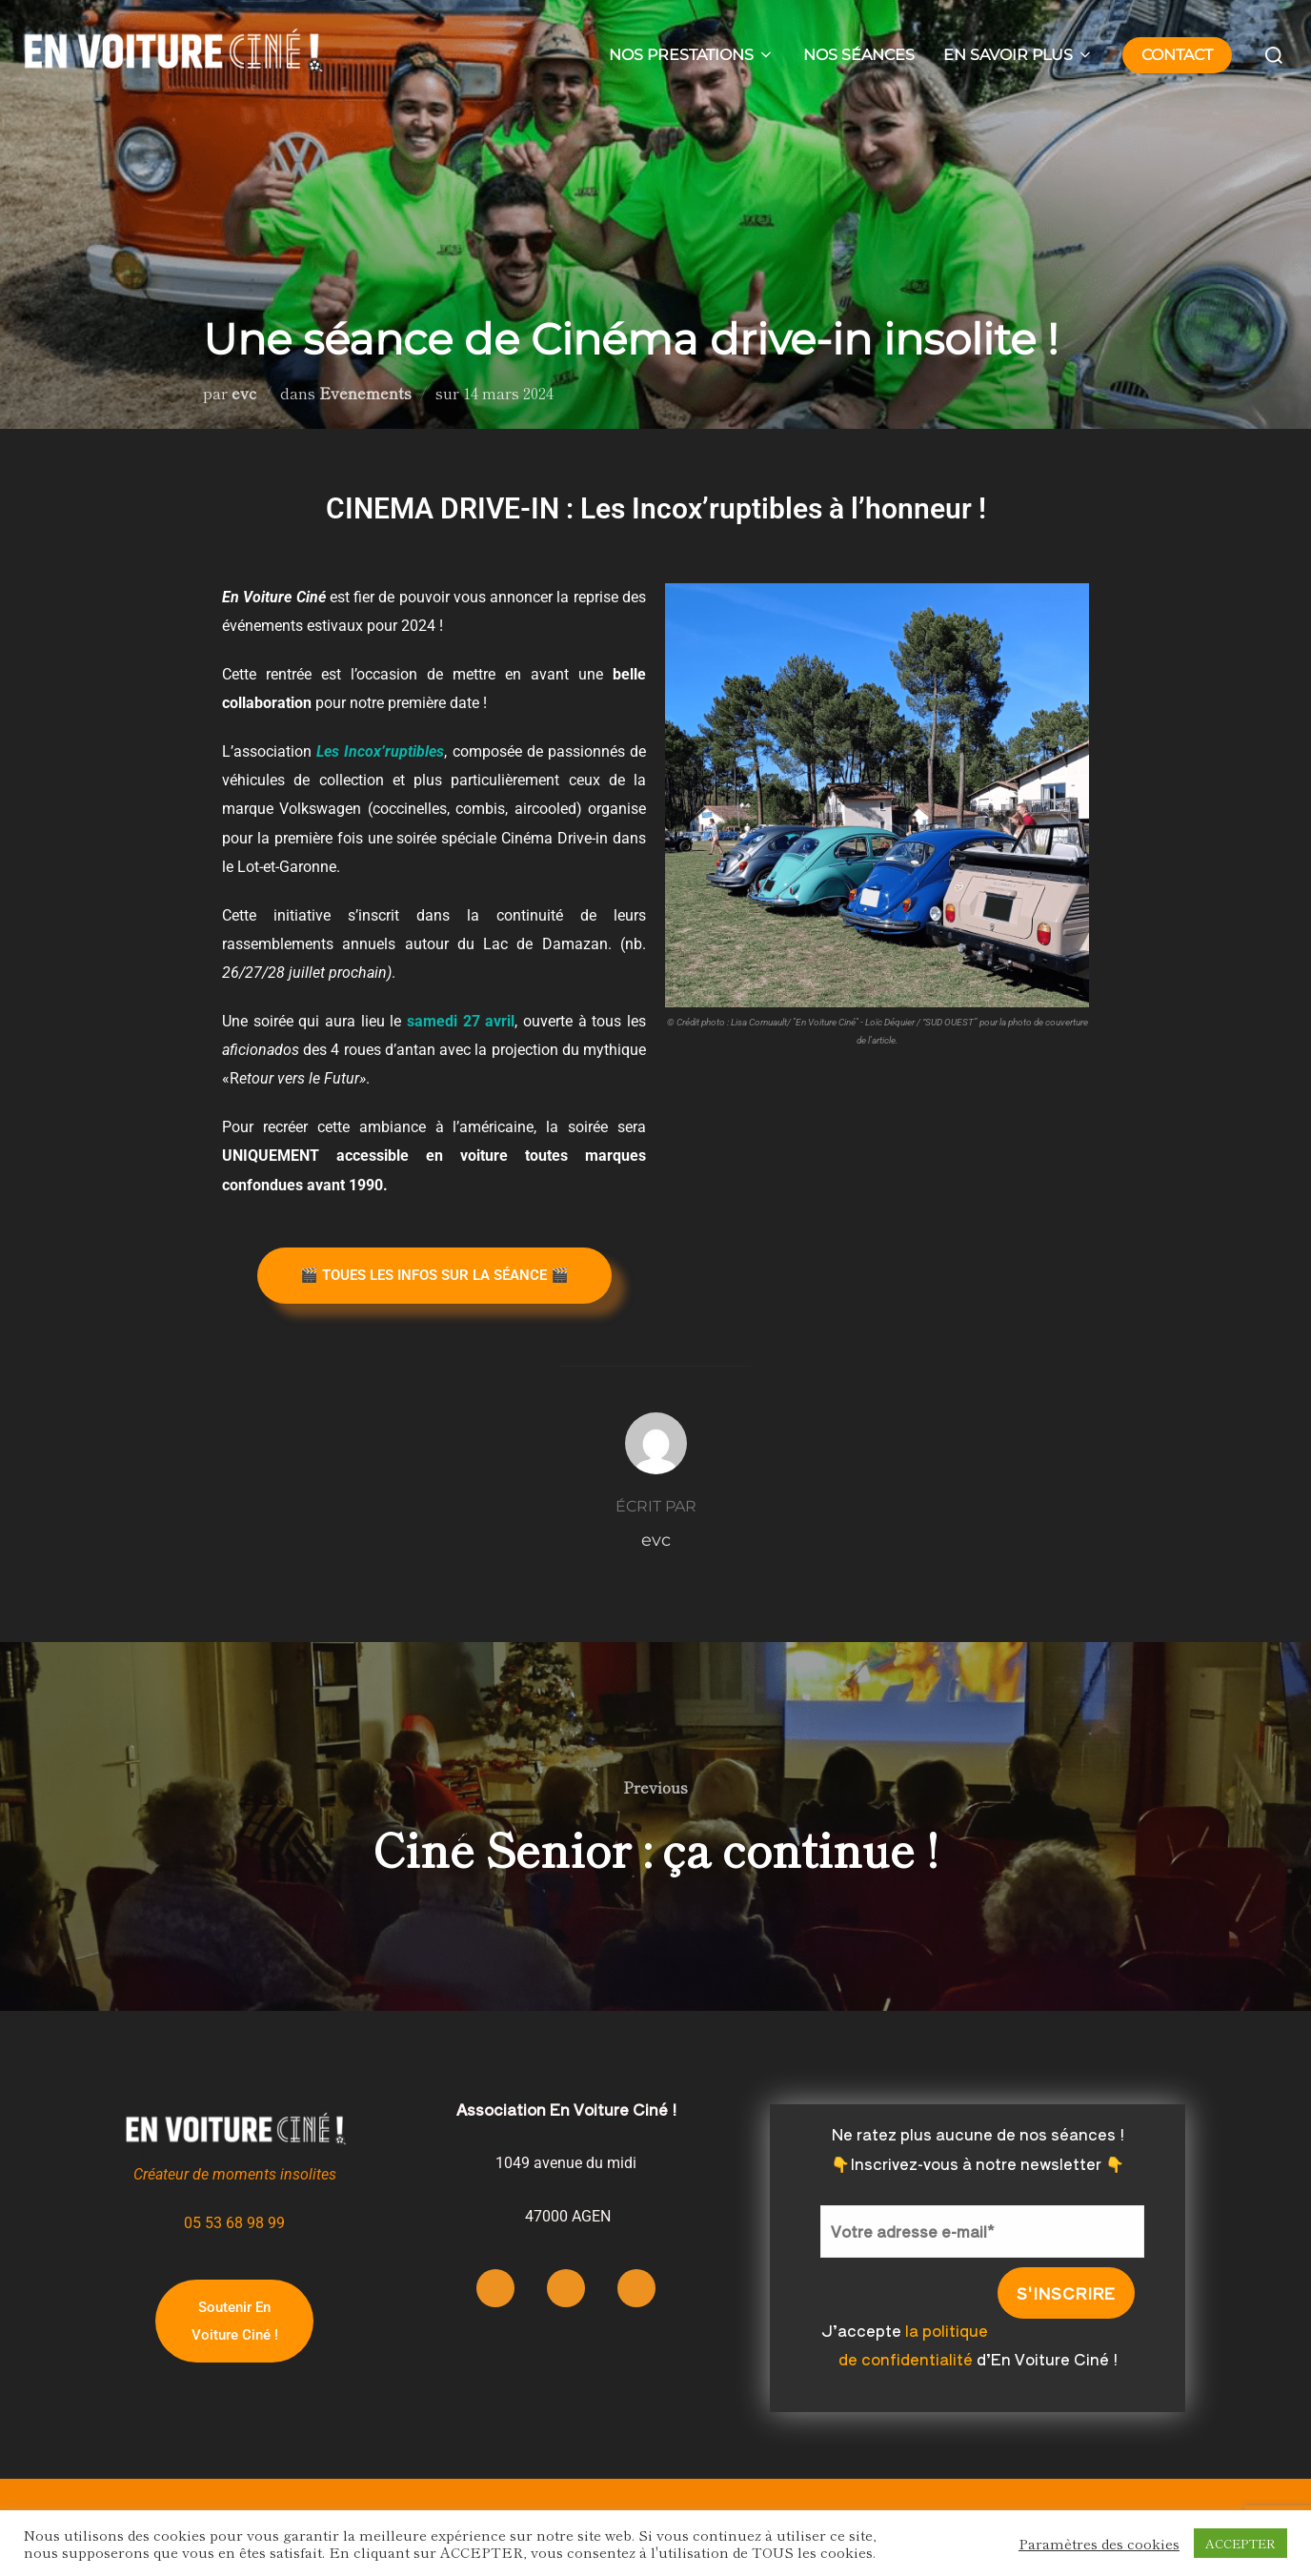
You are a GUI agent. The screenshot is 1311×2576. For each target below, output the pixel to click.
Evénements (365, 392)
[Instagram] (495, 2288)
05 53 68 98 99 (234, 2223)
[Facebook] (566, 2288)
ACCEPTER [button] (1240, 2543)
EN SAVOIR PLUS (1018, 55)
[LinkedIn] (636, 2288)
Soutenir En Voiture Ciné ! (235, 2321)
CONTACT (1177, 55)
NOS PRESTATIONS (692, 55)
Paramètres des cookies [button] (1099, 2543)
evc (244, 392)
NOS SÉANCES (859, 55)
